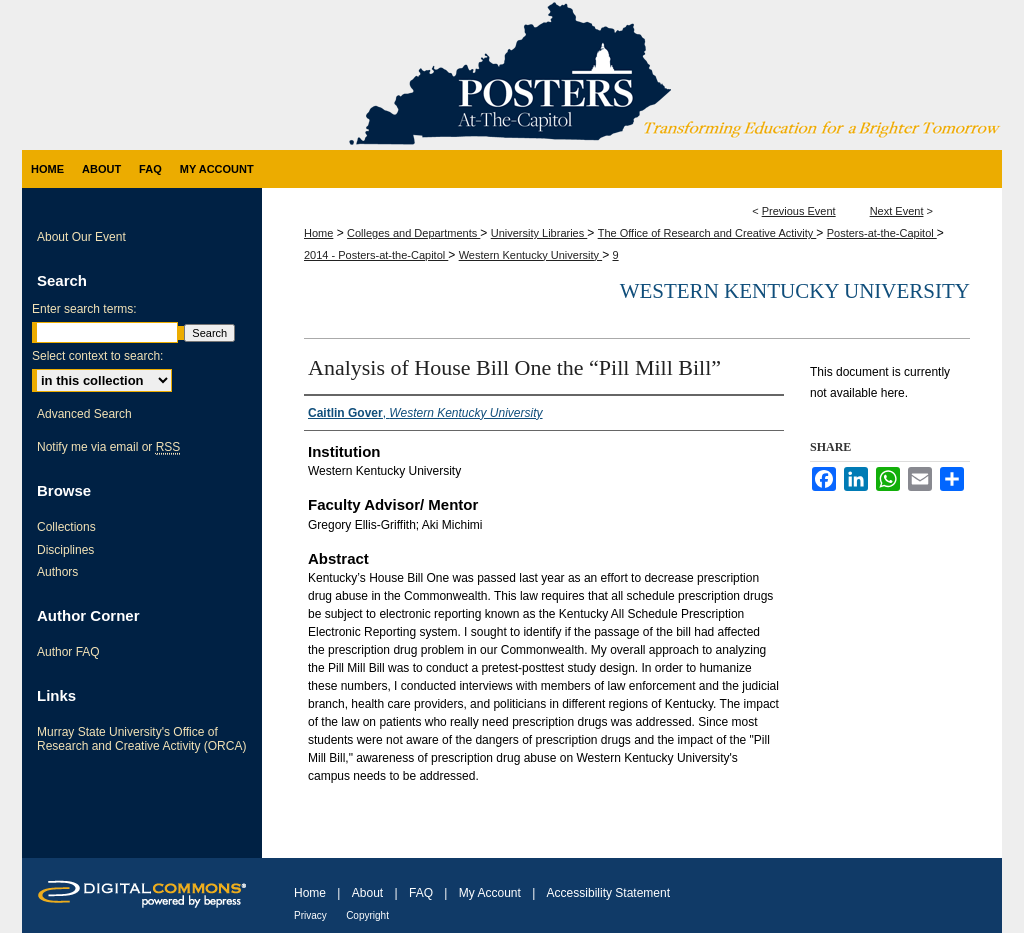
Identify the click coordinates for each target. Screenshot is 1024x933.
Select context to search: (97, 356)
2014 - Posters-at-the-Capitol (376, 255)
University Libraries (539, 233)
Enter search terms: (84, 309)
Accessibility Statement (608, 893)
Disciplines (65, 550)
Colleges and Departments (413, 233)
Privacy (310, 915)
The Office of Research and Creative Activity (707, 233)
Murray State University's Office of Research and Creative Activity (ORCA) (141, 739)
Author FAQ (68, 652)
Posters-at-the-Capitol (882, 233)
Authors (57, 572)
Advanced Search (84, 414)
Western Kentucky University (530, 255)
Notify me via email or (108, 447)
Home (318, 233)
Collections (66, 527)
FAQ (421, 893)
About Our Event (81, 237)
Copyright (367, 915)
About (367, 893)
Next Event (897, 211)
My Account (490, 893)
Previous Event (799, 211)
